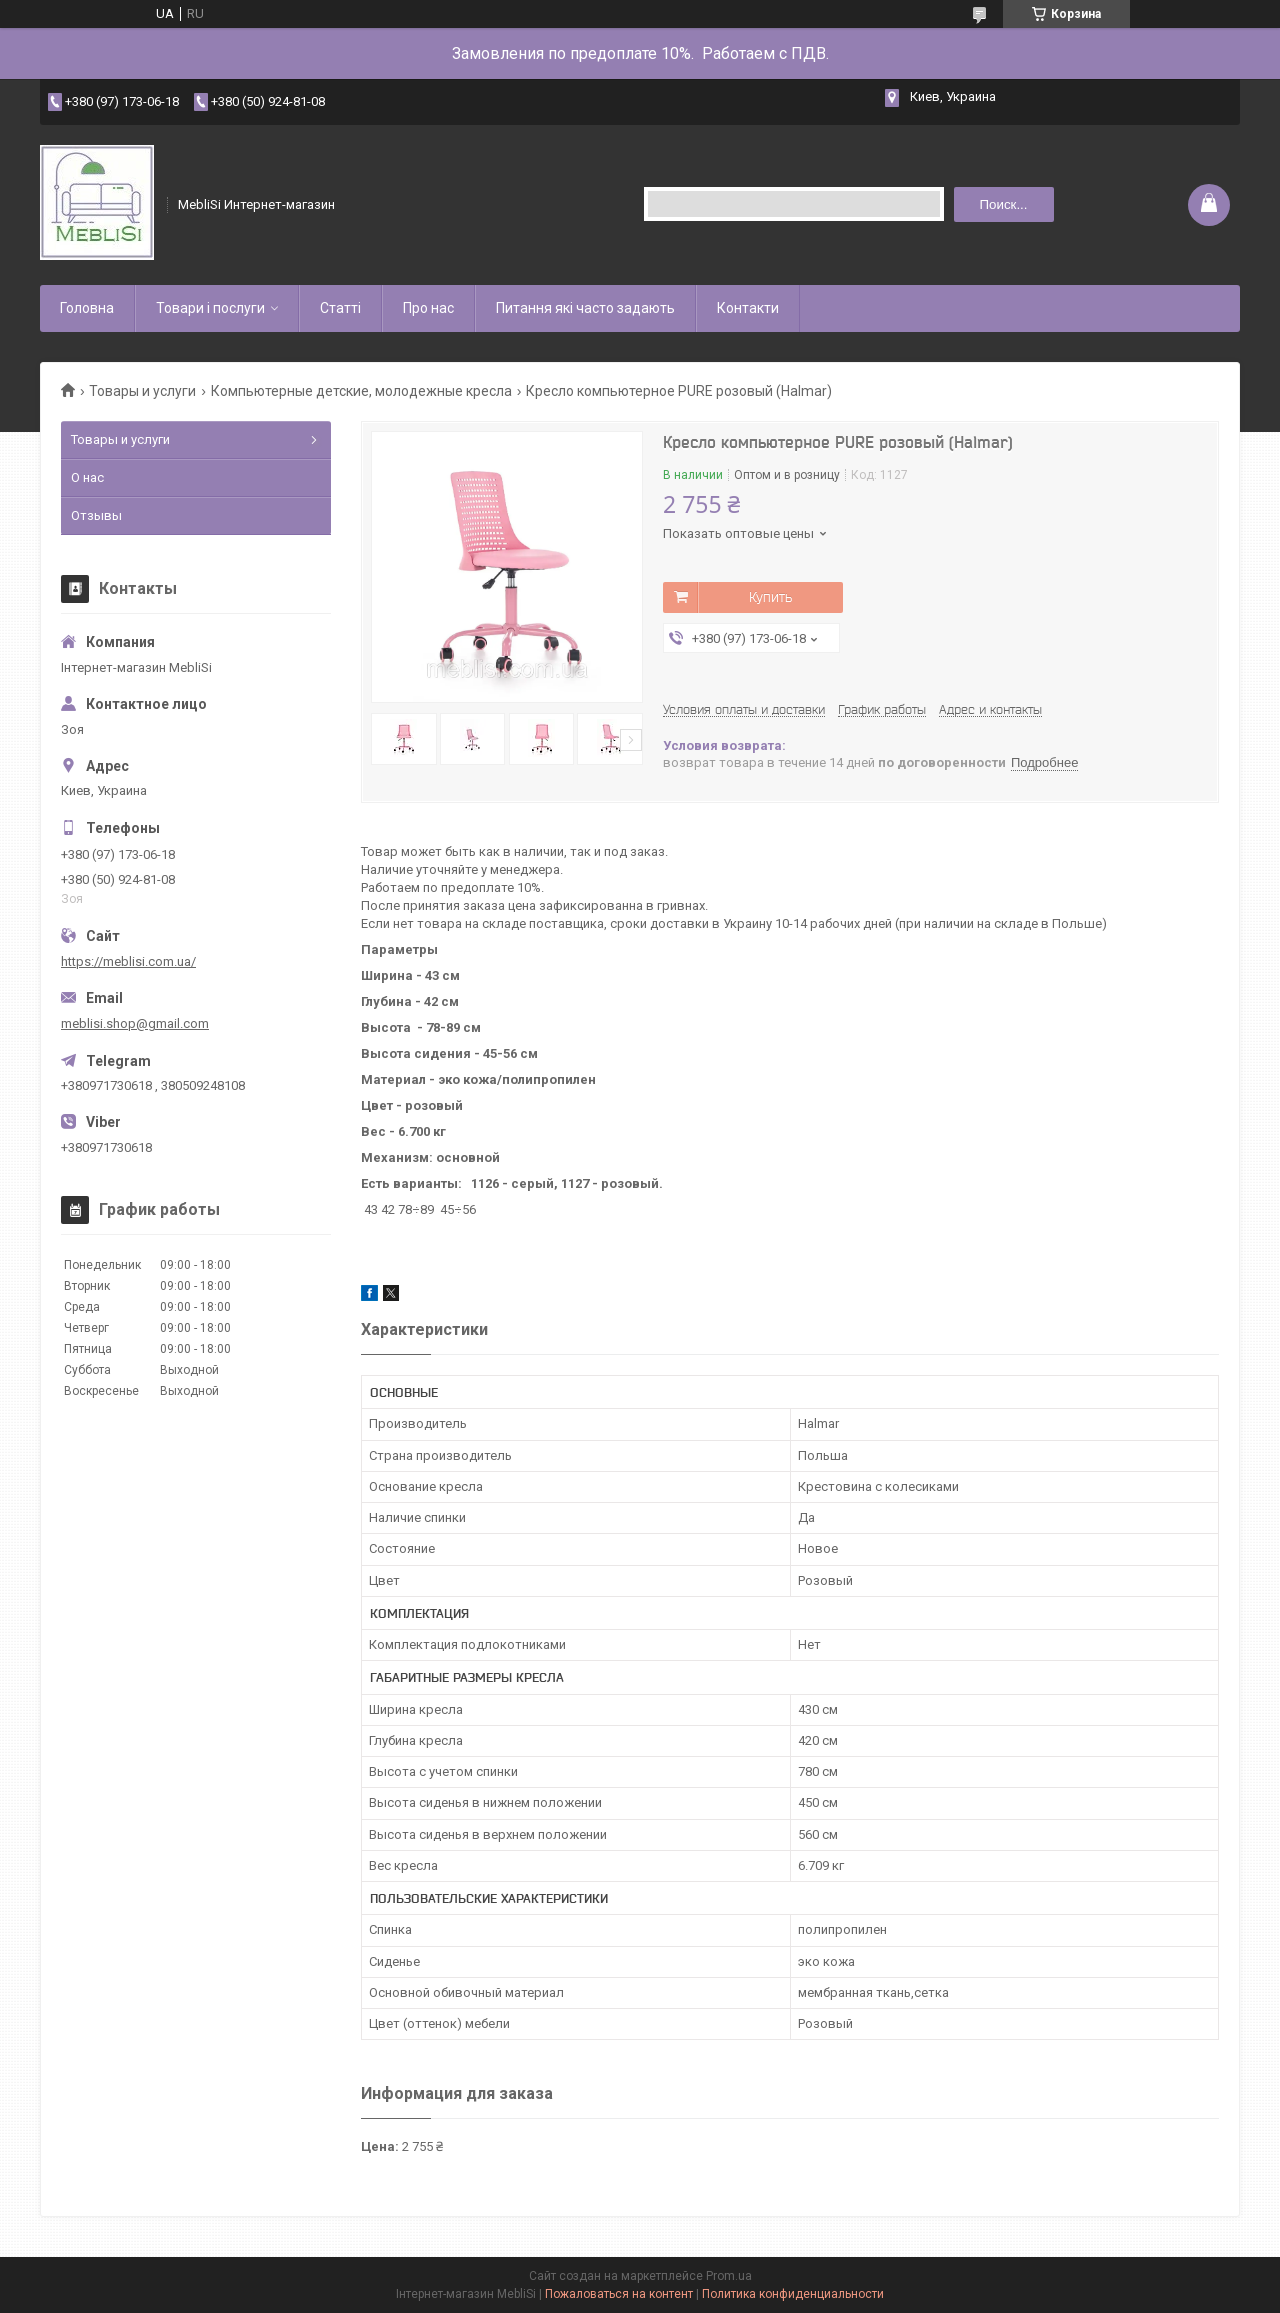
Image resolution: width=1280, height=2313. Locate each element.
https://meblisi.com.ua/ (128, 961)
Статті (340, 308)
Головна (87, 308)
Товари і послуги (210, 308)
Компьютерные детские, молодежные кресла (361, 391)
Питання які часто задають (585, 308)
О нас (87, 477)
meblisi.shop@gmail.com (135, 1023)
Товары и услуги (142, 391)
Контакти (748, 308)
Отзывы (96, 515)
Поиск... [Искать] (1003, 204)
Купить (770, 597)
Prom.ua (729, 2276)
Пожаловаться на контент (619, 2294)
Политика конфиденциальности (793, 2294)
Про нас (428, 308)
